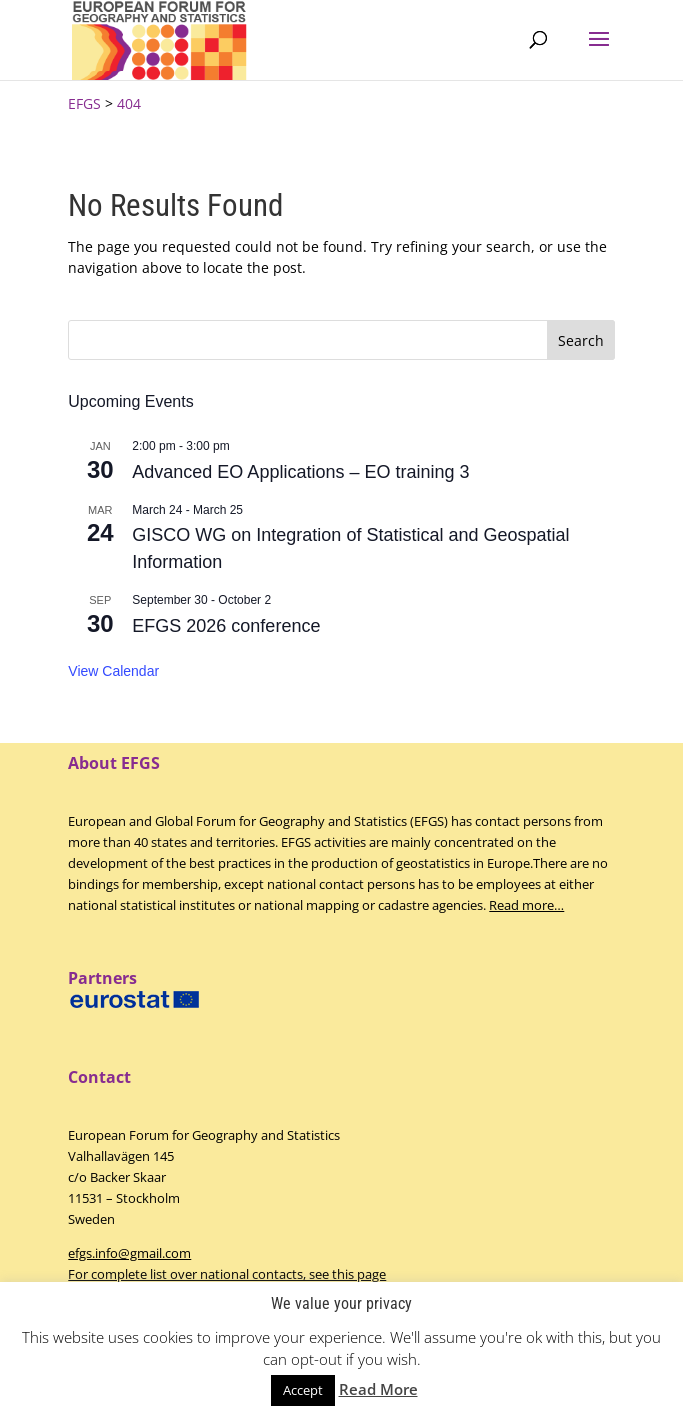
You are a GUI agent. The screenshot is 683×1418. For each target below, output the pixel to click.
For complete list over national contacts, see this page (227, 1274)
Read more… (526, 905)
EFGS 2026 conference (226, 626)
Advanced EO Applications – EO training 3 (300, 472)
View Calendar (113, 671)
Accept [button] (303, 1390)
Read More (378, 1389)
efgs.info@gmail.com (129, 1253)
